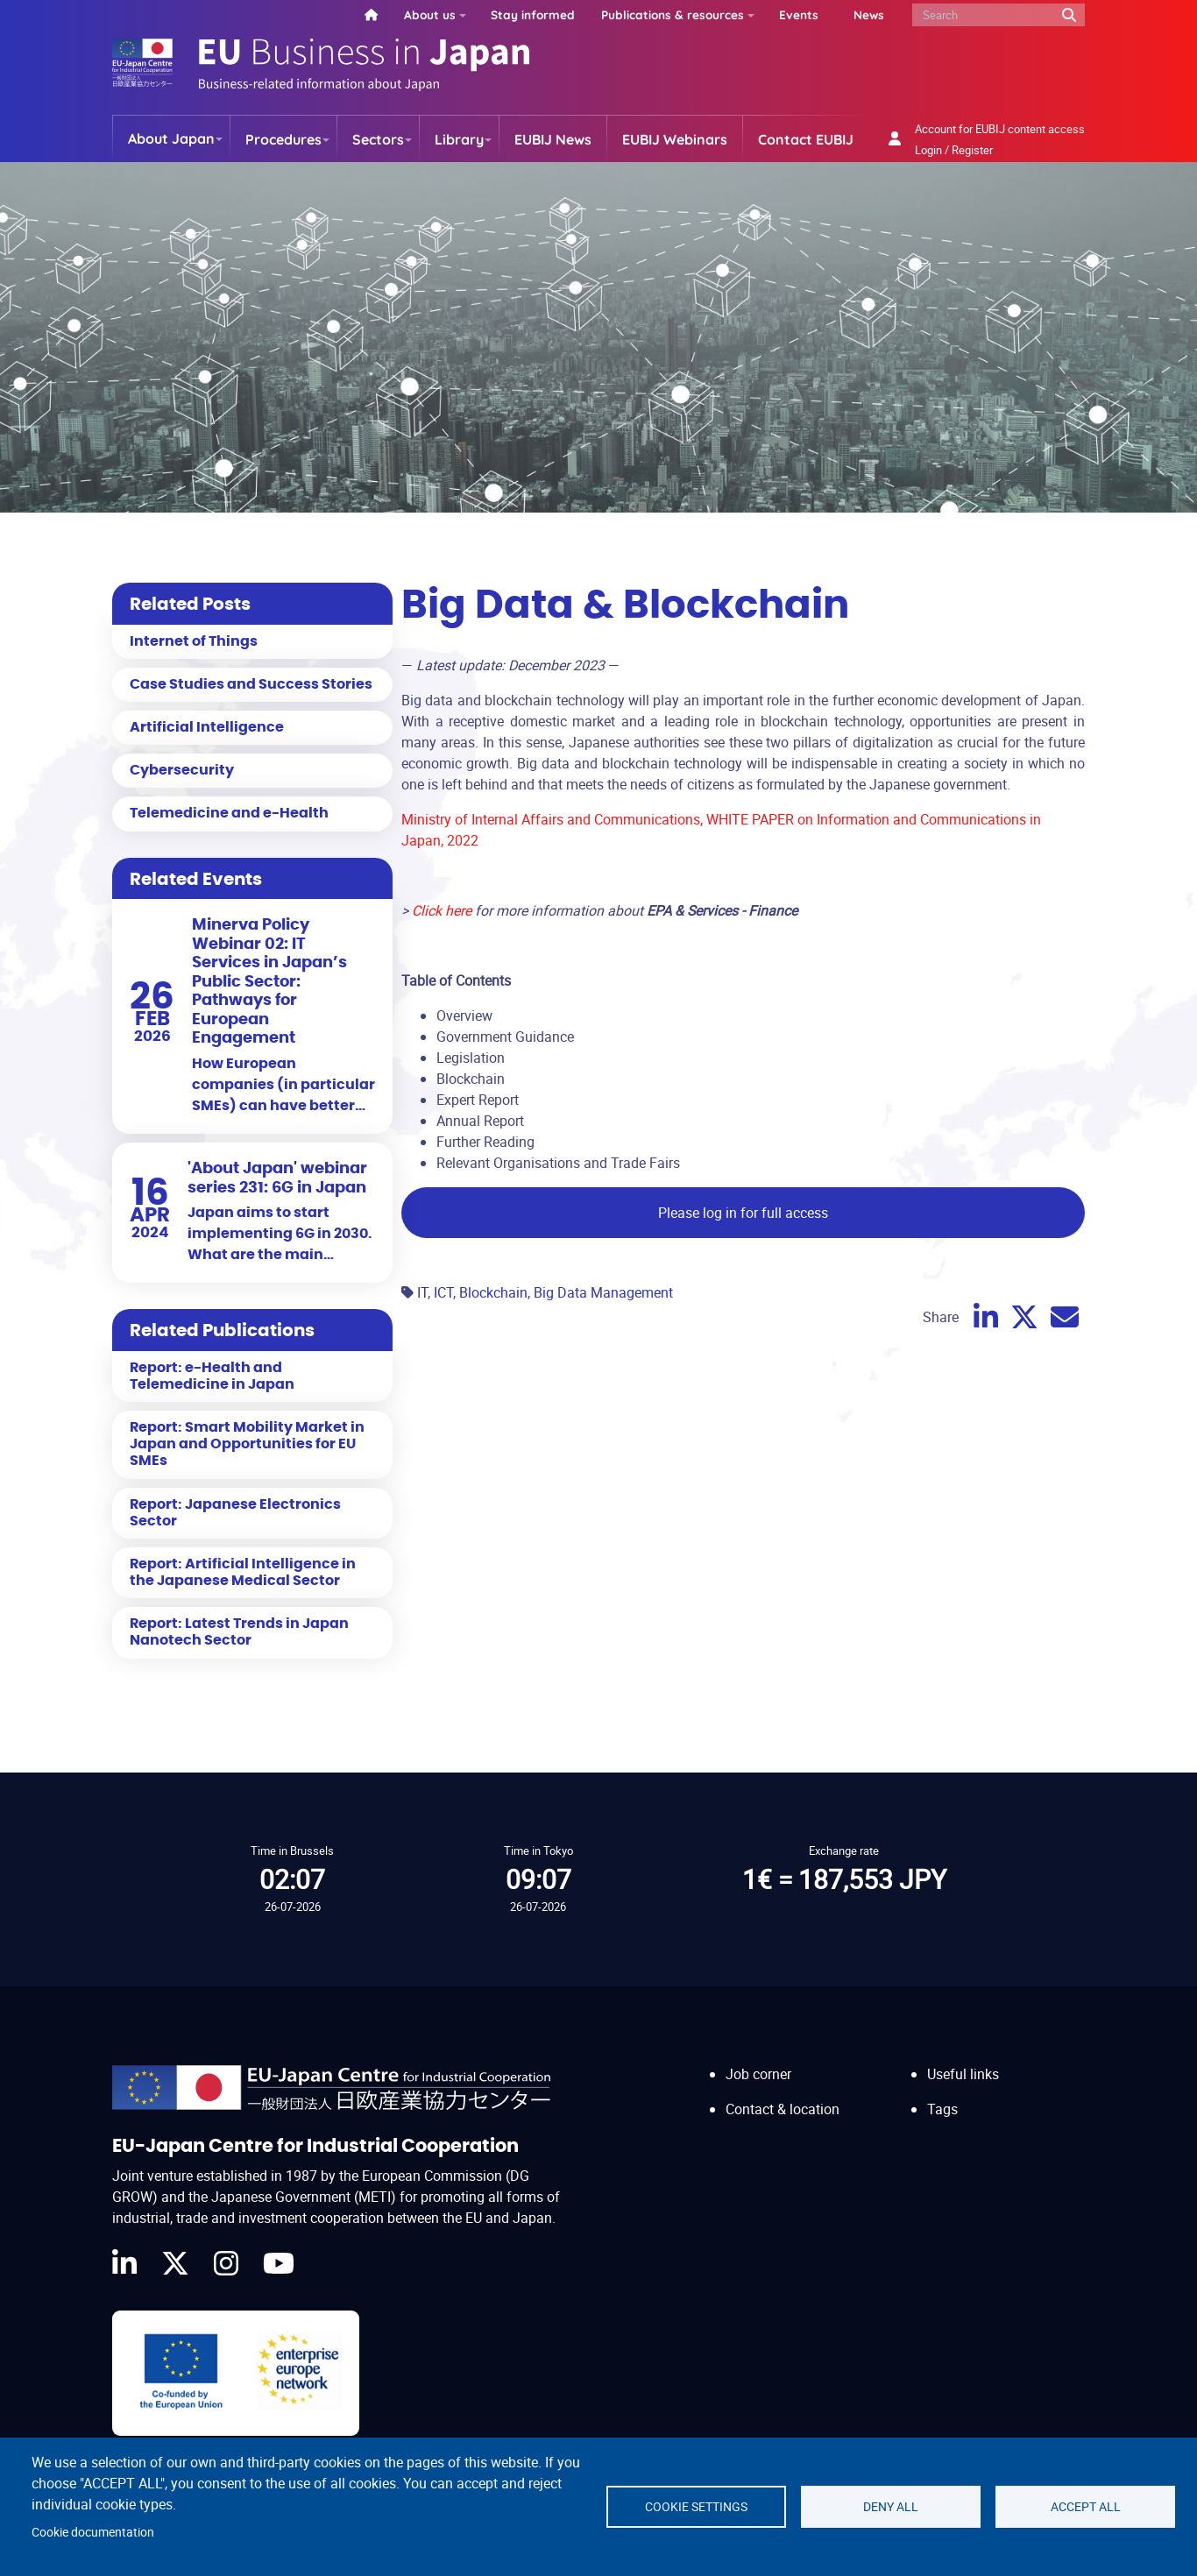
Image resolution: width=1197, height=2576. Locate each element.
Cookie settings (696, 2507)
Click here (441, 910)
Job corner (758, 2074)
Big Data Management (603, 1292)
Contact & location (782, 2109)
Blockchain (493, 1292)
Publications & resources (672, 14)
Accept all (1086, 2507)
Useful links (963, 2074)
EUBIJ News (552, 139)
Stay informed (533, 14)
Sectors (378, 139)
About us (430, 14)
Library (459, 139)
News (868, 14)
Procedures (283, 139)
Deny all (890, 2507)
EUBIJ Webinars (674, 139)
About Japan (171, 138)
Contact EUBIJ (805, 139)
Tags (942, 2109)
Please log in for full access (743, 1212)
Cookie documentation (93, 2532)
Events (798, 14)
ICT (443, 1292)
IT (422, 1292)
